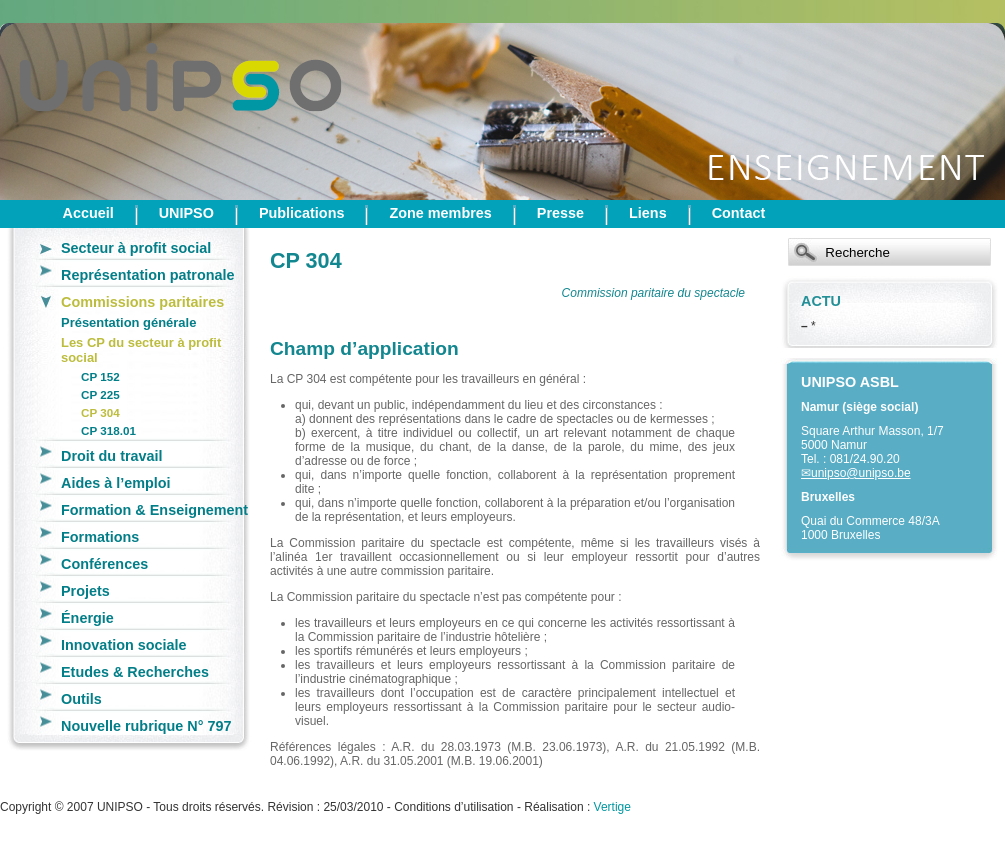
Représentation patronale (148, 275)
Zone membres (440, 213)
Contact (739, 213)
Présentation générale (128, 322)
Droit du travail (112, 456)
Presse (560, 213)
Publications (302, 213)
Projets (85, 591)
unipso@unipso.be (861, 473)
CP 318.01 (108, 430)
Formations (100, 537)
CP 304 (100, 412)
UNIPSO (186, 213)
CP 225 (100, 394)
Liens (648, 213)
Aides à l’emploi (116, 483)
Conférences (104, 564)
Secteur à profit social (136, 248)
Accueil (88, 213)
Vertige (612, 807)
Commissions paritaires (142, 302)
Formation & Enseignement (154, 510)
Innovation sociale (124, 645)
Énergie (87, 618)
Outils (81, 699)
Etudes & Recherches (135, 672)
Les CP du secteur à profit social (141, 350)
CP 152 (100, 376)
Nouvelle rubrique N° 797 (146, 726)
